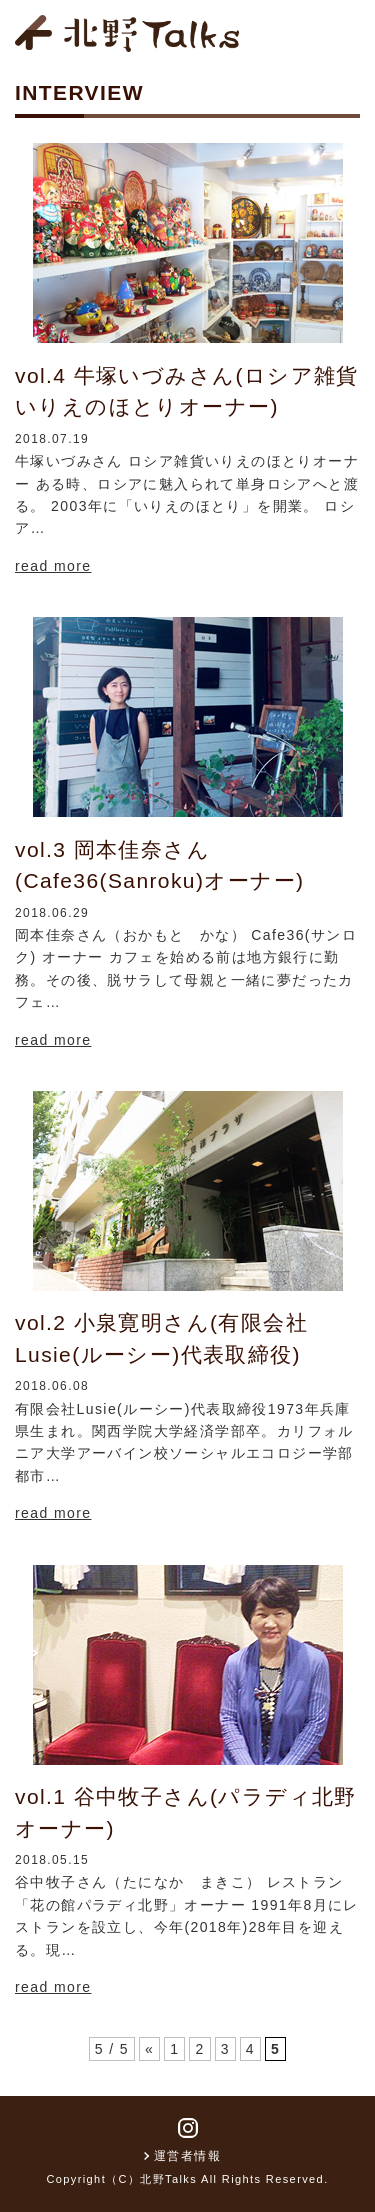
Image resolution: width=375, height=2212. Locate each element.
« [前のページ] (149, 2049)
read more (53, 566)
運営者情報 (187, 2156)
